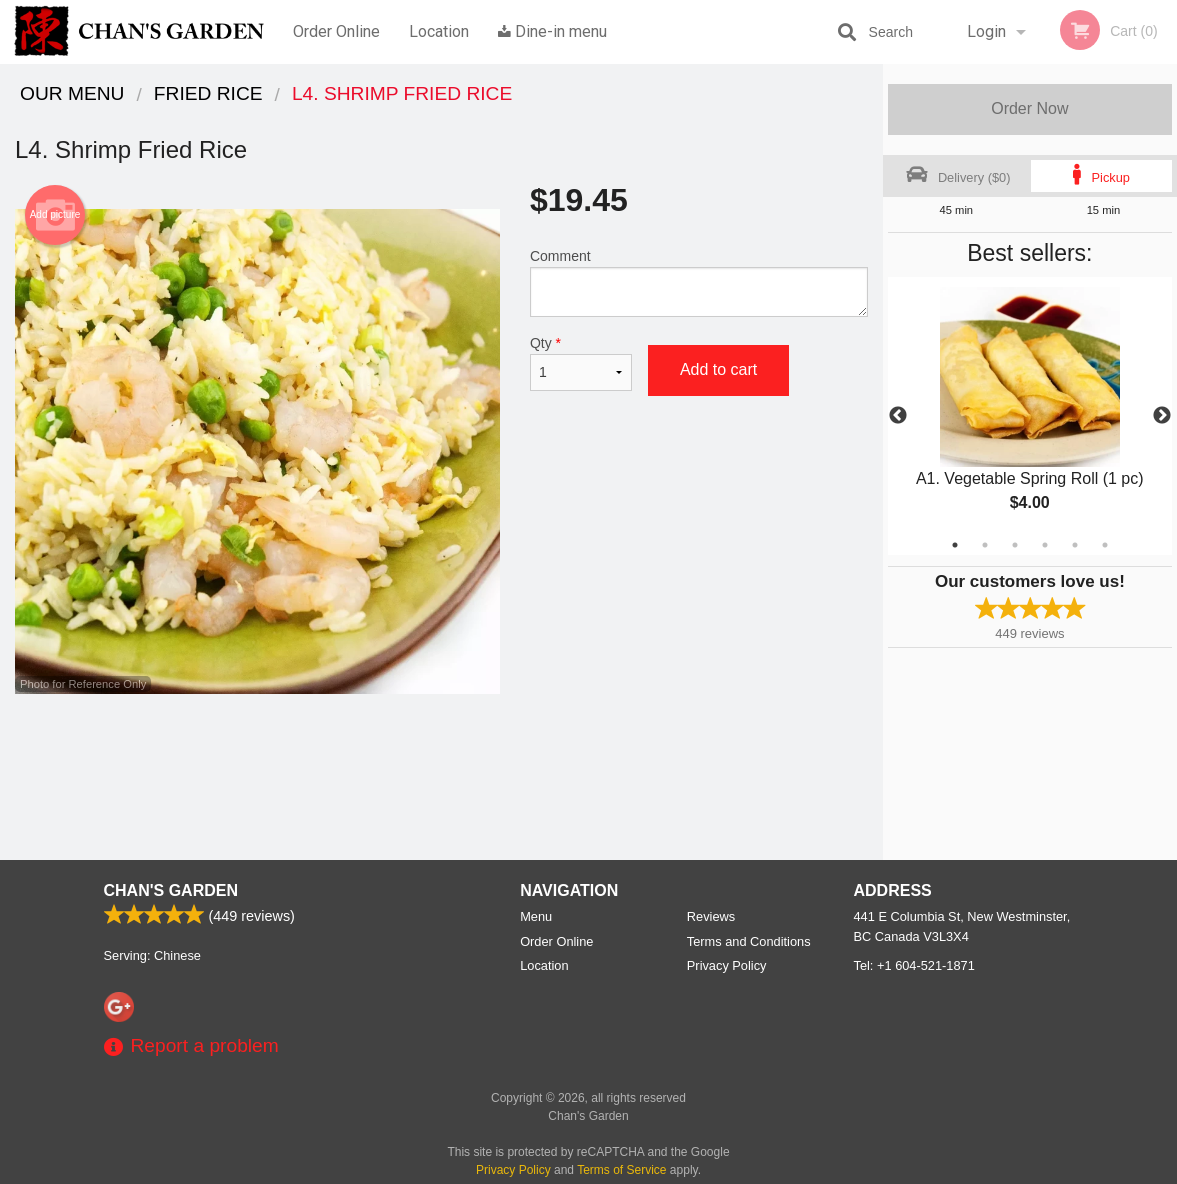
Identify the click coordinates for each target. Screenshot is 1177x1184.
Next (1162, 416)
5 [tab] (1075, 545)
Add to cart (718, 369)
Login (986, 31)
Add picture (55, 215)
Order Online (336, 31)
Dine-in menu (552, 31)
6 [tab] (1105, 545)
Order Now (1029, 108)
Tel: (914, 965)
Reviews (711, 916)
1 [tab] (955, 545)
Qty (581, 363)
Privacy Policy (727, 965)
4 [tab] (1045, 545)
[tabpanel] (1030, 416)
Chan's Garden (171, 890)
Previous (898, 416)
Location (439, 31)
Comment (699, 282)
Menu (536, 916)
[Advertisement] (441, 759)
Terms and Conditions (749, 941)
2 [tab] (985, 545)
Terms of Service (621, 1170)
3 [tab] (1015, 545)
